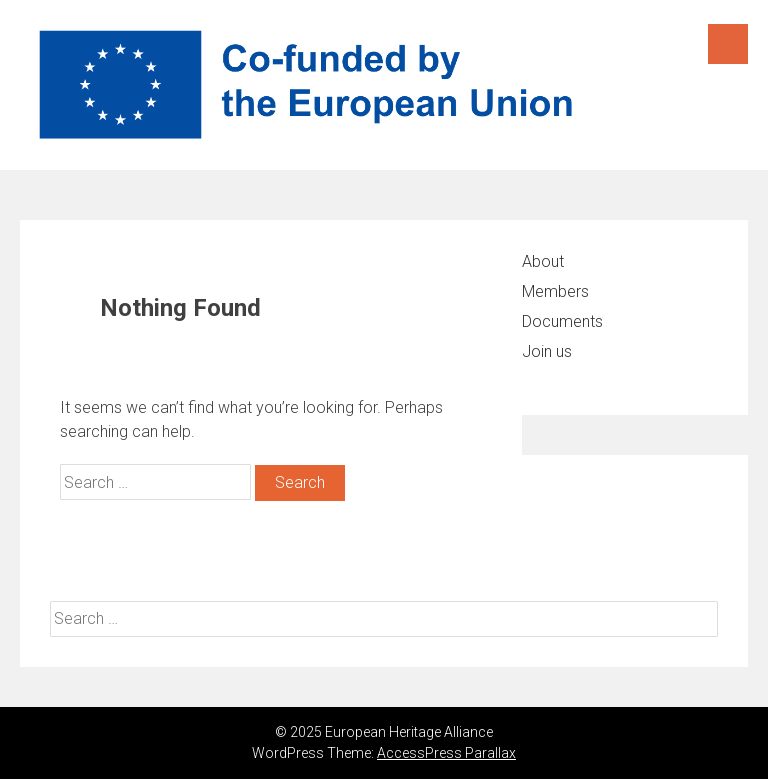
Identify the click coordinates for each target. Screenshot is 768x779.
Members (555, 291)
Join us (547, 351)
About (543, 261)
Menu (728, 44)
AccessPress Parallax (446, 753)
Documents (562, 321)
